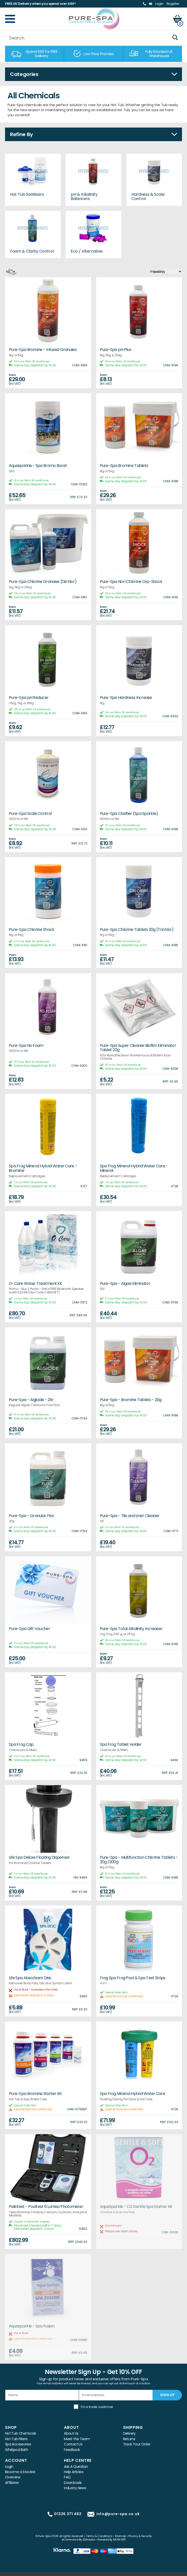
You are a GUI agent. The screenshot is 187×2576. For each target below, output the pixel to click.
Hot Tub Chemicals (20, 2433)
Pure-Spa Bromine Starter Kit (35, 2093)
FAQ (67, 2477)
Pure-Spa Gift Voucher (29, 1629)
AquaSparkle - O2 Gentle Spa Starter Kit (136, 2206)
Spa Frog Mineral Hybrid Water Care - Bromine (43, 1168)
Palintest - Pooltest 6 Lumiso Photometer (46, 2206)
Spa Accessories (18, 2444)
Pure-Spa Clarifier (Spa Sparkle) (129, 813)
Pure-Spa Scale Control (30, 813)
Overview (12, 2477)
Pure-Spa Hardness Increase (126, 697)
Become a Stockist (20, 2472)
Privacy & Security (140, 2536)
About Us (71, 2433)
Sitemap (120, 2536)
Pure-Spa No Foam (26, 1045)
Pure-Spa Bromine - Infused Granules (43, 349)
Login (159, 3)
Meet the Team (77, 2439)
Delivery (129, 2433)
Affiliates (12, 2483)
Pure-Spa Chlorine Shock (31, 929)
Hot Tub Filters (16, 2439)
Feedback (72, 2450)
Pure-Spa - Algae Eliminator (125, 1283)
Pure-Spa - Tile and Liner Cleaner (130, 1516)
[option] (34, 54)
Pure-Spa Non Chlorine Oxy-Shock (131, 581)
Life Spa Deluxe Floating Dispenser (39, 1857)
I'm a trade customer (97, 2406)
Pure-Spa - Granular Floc (32, 1516)
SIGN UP (167, 2395)
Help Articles (73, 2472)
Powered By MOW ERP (111, 2539)
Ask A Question (76, 2467)
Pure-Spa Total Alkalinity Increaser (131, 1629)
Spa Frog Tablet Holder (121, 1744)
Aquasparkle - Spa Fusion (32, 2326)
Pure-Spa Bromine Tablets (124, 465)
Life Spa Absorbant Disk (30, 1978)
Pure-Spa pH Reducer (28, 697)
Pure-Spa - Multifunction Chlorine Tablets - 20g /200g (139, 1859)
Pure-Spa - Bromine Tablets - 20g (131, 1400)
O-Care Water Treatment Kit (35, 1283)
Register (173, 3)
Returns (129, 2439)
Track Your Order (137, 2444)
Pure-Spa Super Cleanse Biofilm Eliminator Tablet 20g (138, 1047)
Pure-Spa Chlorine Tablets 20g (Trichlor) (137, 929)
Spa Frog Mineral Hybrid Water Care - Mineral (134, 1168)
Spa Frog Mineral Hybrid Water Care (132, 2093)
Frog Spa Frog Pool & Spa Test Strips (132, 1978)
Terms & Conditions (99, 2536)
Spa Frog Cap (21, 1744)
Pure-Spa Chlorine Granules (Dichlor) (43, 581)
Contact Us (73, 2444)
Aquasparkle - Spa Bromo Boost (38, 465)
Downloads (73, 2483)
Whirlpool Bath (16, 2450)
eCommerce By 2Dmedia (78, 2539)
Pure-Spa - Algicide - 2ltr (31, 1400)
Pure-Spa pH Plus (115, 349)
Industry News (75, 2488)
